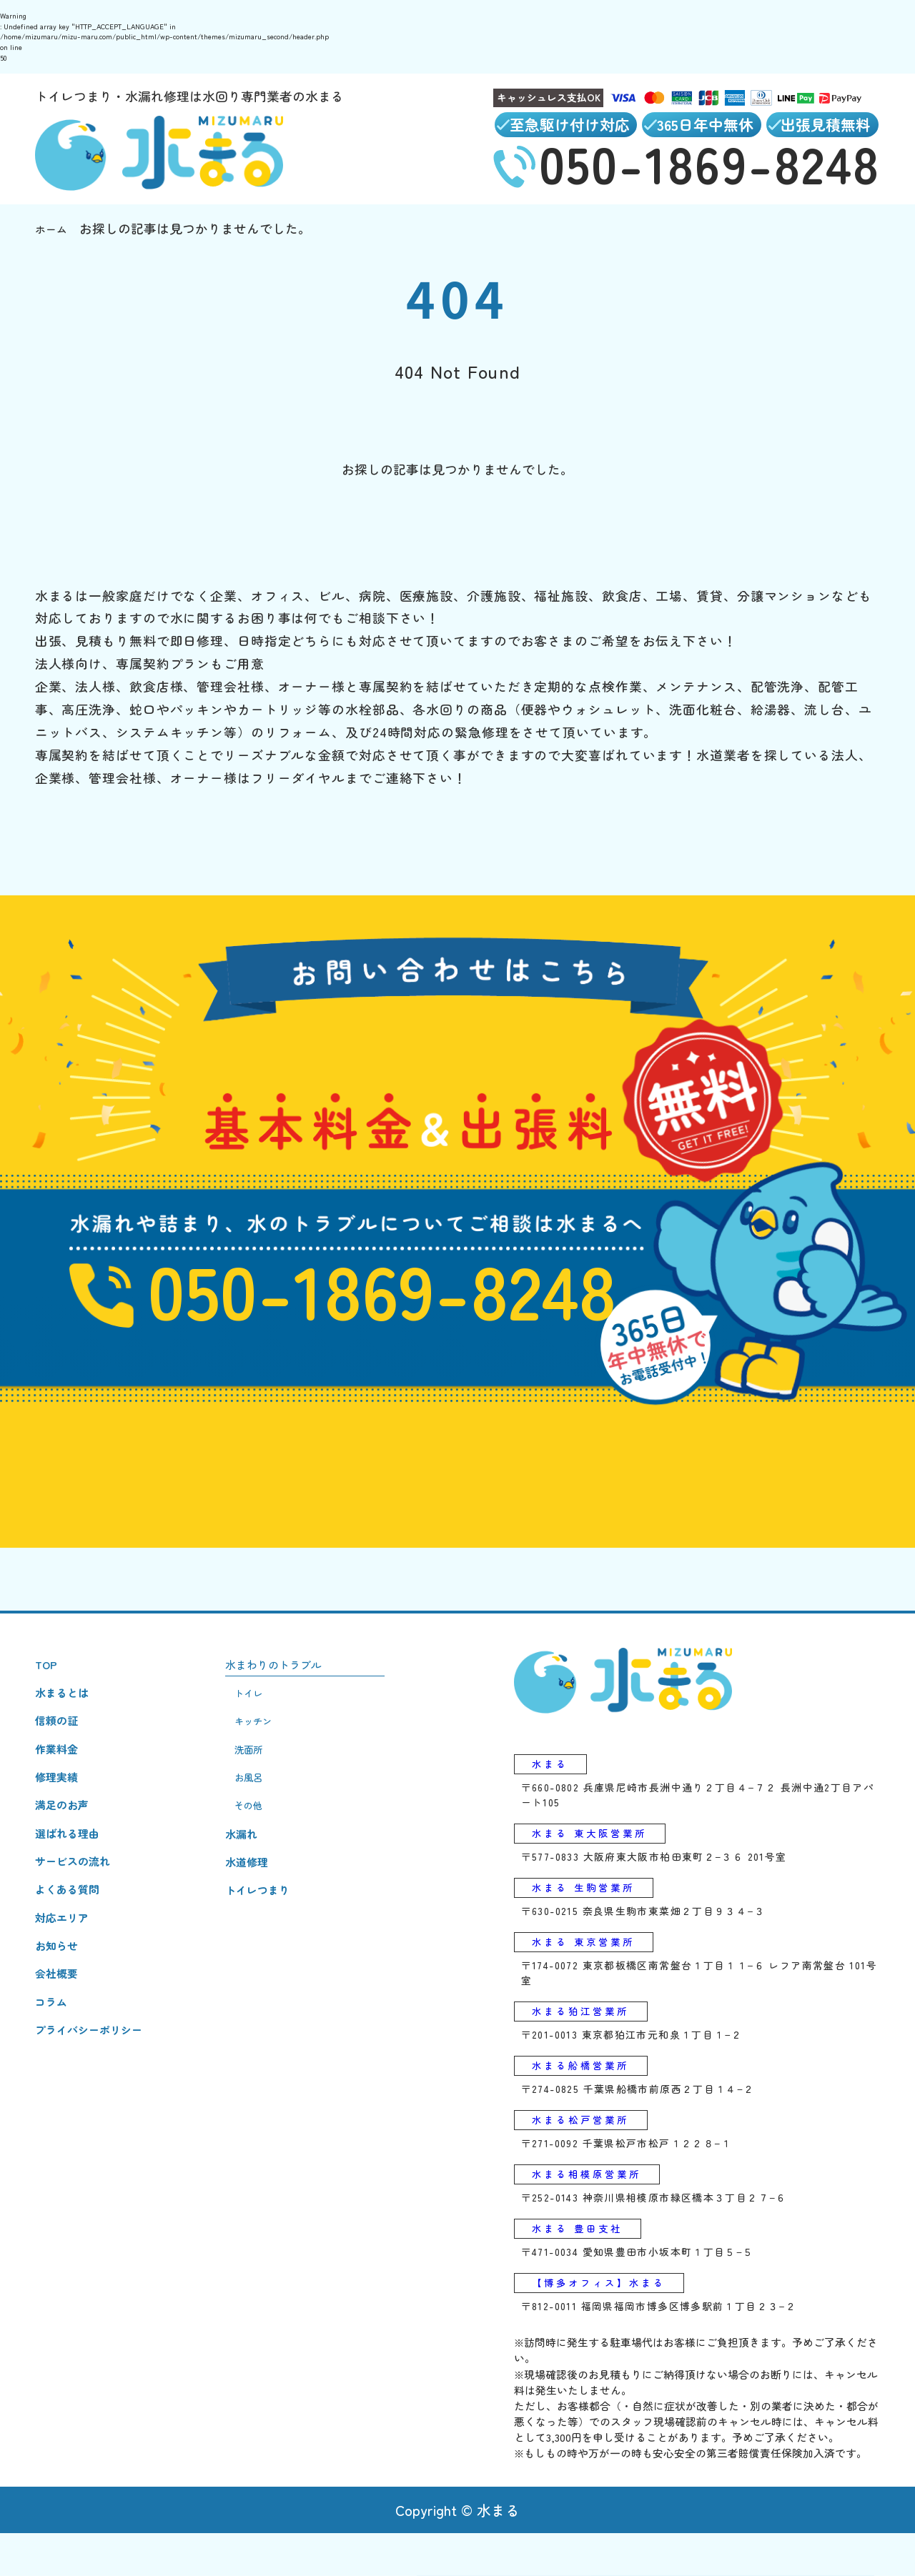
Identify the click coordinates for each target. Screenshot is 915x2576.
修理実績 (60, 1811)
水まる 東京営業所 (594, 1967)
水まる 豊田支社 (587, 2267)
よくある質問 (73, 1940)
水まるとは (67, 1714)
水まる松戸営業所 (591, 2153)
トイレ (267, 1715)
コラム (54, 2071)
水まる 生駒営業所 (594, 1910)
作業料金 (60, 1779)
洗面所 (267, 1780)
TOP (48, 1682)
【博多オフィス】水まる (613, 2324)
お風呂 (267, 1812)
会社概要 (60, 2038)
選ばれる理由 (73, 1876)
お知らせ (60, 2005)
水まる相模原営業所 (599, 2210)
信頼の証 (60, 1746)
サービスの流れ (80, 1908)
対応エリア (67, 1973)
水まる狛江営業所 (591, 2039)
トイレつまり (277, 1941)
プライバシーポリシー (99, 2103)
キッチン (273, 1747)
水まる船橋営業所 (591, 2096)
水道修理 (264, 1909)
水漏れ (258, 1877)
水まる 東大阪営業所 (601, 1853)
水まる (554, 1782)
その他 (267, 1844)
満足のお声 (67, 1843)
